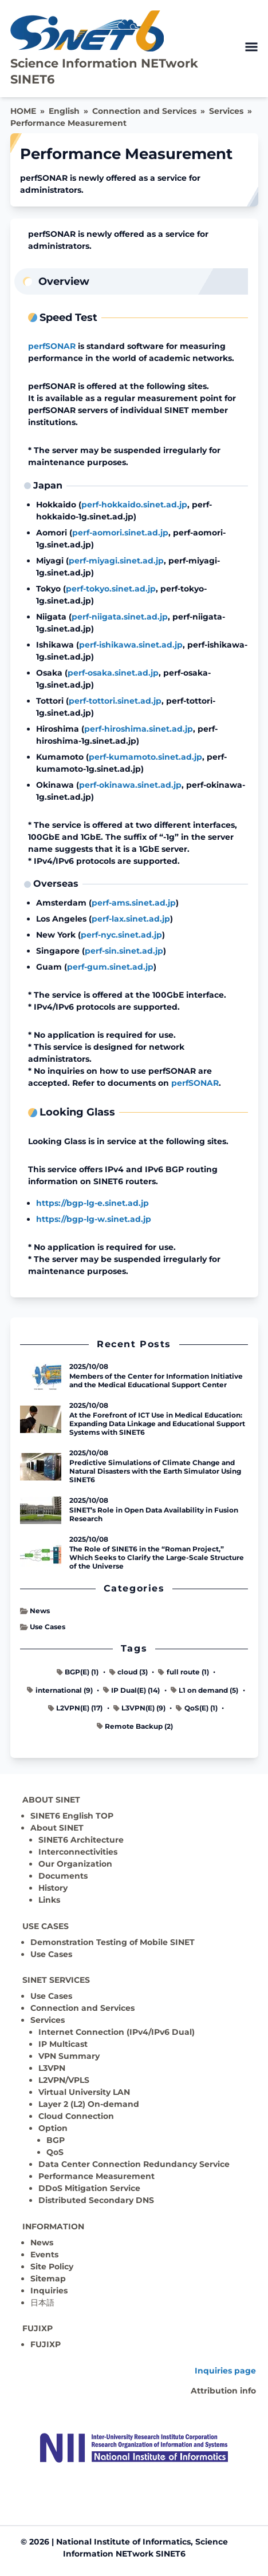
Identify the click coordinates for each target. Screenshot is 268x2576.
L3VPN (51, 2068)
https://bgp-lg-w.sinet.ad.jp (93, 1219)
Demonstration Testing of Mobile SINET (112, 1942)
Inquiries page (225, 2370)
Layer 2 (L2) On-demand (88, 2104)
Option (53, 2128)
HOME (23, 111)
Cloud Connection (76, 2116)
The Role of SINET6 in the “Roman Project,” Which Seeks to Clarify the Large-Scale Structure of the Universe (156, 1557)
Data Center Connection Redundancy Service (134, 2164)
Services (226, 111)
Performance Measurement (68, 123)
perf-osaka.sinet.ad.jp (113, 673)
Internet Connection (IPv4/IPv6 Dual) (116, 2032)
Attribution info (223, 2391)
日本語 (42, 2302)
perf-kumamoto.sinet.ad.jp (145, 757)
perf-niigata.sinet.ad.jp (120, 617)
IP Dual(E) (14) (131, 1690)
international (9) (59, 1690)
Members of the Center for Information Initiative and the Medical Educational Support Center (156, 1380)
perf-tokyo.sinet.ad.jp (111, 589)
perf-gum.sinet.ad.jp (110, 967)
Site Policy (51, 2266)
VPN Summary (69, 2056)
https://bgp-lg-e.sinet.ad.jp (92, 1203)
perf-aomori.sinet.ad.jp (120, 532)
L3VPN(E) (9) (139, 1708)
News (35, 1610)
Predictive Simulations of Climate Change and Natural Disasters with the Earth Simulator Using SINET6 (155, 1471)
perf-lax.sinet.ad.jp (131, 919)
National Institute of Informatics (123, 2542)
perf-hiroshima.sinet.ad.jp (138, 729)
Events (44, 2254)
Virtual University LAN (84, 2092)
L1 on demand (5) (204, 1690)
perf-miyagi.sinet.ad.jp (116, 560)
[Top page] (134, 2448)
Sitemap (48, 2278)
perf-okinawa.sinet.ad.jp (130, 785)
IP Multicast (63, 2044)
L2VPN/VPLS (63, 2080)
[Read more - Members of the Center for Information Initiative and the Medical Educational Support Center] (40, 1376)
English (64, 111)
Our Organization (75, 1864)
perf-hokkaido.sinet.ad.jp (134, 504)
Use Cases (42, 1626)
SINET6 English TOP (71, 1816)
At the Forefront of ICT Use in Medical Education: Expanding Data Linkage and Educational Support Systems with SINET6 (157, 1423)
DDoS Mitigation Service (89, 2188)
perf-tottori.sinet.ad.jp (115, 701)
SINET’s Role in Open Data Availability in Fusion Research (153, 1514)
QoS (55, 2152)
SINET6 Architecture (81, 1840)
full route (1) (183, 1672)
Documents (63, 1876)
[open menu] (251, 47)
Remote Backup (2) (135, 1726)
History (53, 1888)
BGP (55, 2140)
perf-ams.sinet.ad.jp (134, 903)
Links (49, 1900)
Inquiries (49, 2290)
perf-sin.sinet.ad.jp (124, 951)
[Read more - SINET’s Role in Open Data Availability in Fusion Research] (40, 1510)
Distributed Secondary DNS (96, 2200)
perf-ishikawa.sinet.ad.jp (131, 645)
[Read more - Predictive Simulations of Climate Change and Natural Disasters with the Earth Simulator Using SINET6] (40, 1466)
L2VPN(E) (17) (75, 1708)
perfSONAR (52, 346)
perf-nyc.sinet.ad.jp (121, 935)
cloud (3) (128, 1672)
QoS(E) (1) (196, 1708)
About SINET (57, 1828)
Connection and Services (144, 111)
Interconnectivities (77, 1852)
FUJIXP (45, 2344)
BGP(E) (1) (77, 1672)
